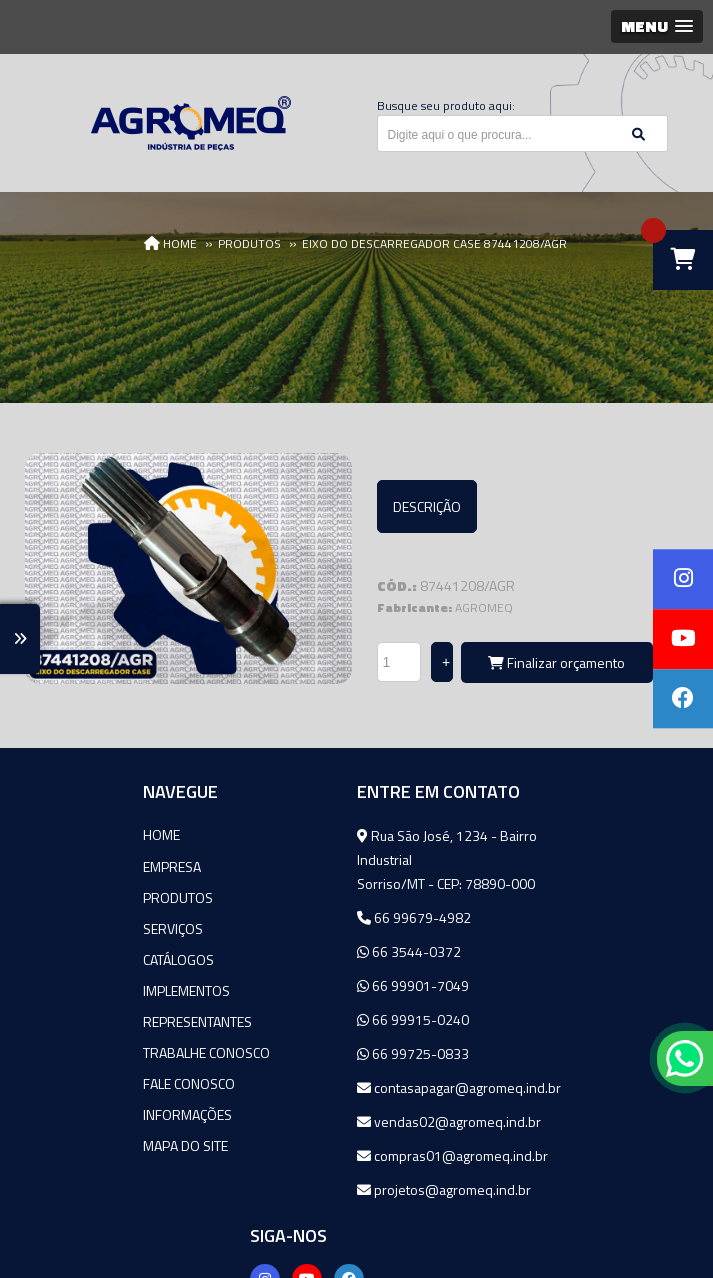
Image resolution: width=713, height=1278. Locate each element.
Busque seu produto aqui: (446, 105)
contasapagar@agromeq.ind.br (353, 1087)
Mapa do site (82, 1144)
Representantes (94, 1020)
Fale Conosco (86, 1082)
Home (58, 834)
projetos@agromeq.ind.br (338, 1189)
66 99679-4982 (308, 917)
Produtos (75, 896)
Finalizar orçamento (556, 662)
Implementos (83, 989)
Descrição (427, 506)
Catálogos (75, 958)
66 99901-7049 (307, 985)
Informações (84, 1113)
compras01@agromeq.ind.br (346, 1155)
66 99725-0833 (307, 1053)
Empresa (69, 865)
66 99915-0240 (307, 1019)
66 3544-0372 (303, 951)
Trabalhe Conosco (103, 1051)
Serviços (70, 927)
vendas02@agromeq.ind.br (343, 1121)
